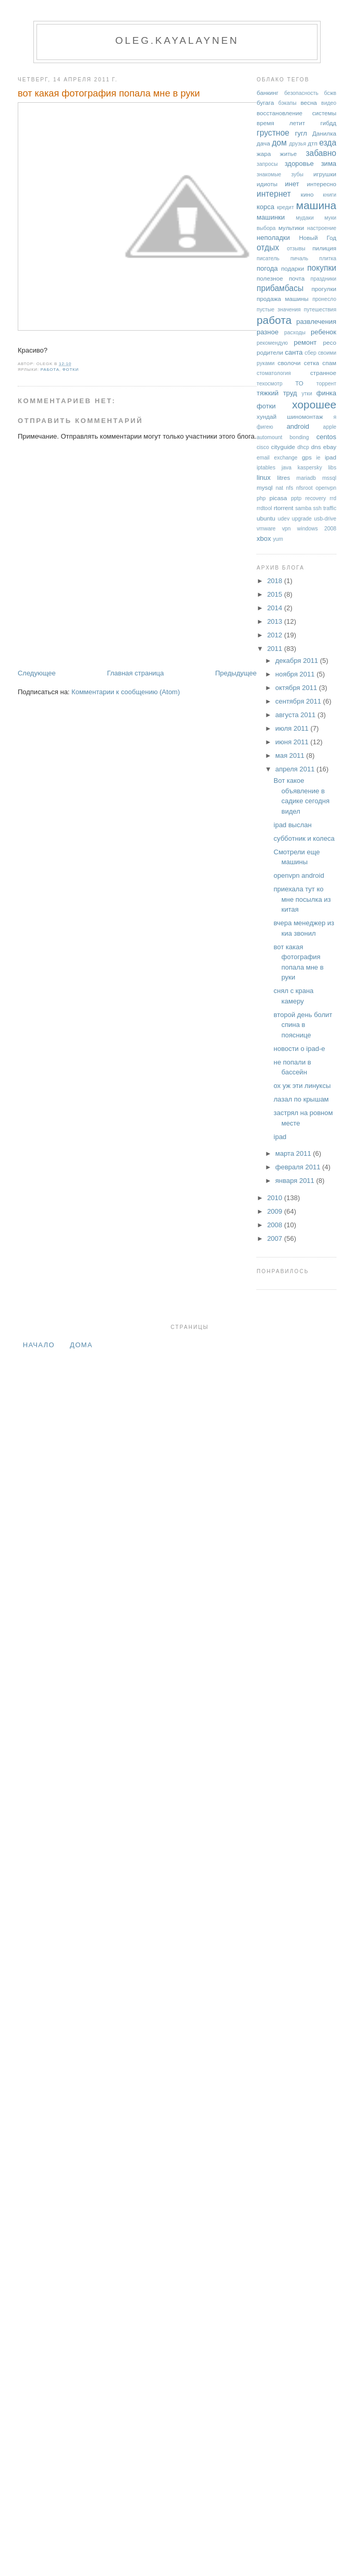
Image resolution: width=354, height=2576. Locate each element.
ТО (299, 383)
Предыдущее (236, 673)
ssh (317, 508)
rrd (332, 498)
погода (267, 268)
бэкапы (287, 103)
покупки (321, 267)
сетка (311, 362)
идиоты (267, 183)
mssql (329, 478)
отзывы (296, 248)
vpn (286, 528)
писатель (268, 258)
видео (328, 103)
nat (279, 488)
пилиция (324, 248)
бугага (265, 102)
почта (296, 278)
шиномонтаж (305, 416)
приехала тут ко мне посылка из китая (302, 899)
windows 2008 (316, 528)
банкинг (267, 92)
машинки (271, 217)
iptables (266, 467)
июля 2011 (293, 728)
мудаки (304, 218)
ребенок (323, 332)
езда (327, 142)
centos (326, 437)
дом (279, 142)
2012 (275, 635)
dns (316, 446)
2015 (275, 594)
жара (264, 153)
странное (323, 372)
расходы (295, 332)
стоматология (274, 373)
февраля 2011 (298, 1167)
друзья (297, 144)
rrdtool (264, 508)
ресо (329, 342)
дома (81, 1345)
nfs (290, 488)
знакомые (269, 174)
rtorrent (284, 507)
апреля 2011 (295, 769)
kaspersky (310, 467)
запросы (267, 164)
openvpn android (299, 875)
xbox (264, 538)
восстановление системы (296, 113)
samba (303, 508)
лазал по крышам (301, 1099)
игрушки (324, 174)
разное (267, 332)
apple (329, 427)
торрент (326, 383)
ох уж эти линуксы (302, 1086)
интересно (322, 183)
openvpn (325, 488)
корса (265, 207)
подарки (292, 268)
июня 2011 (292, 742)
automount (269, 437)
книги (329, 195)
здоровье (299, 163)
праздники (324, 279)
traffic (329, 508)
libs (332, 467)
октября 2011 (297, 688)
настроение (321, 228)
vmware (266, 528)
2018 (275, 581)
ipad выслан (293, 825)
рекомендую (272, 343)
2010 (275, 1198)
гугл (301, 133)
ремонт (305, 342)
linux (264, 477)
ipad (330, 457)
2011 (275, 648)
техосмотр (269, 383)
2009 (275, 1211)
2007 (275, 1238)
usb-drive (325, 519)
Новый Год (317, 237)
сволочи (289, 362)
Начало (39, 1345)
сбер (310, 353)
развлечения (316, 321)
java (286, 467)
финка (326, 393)
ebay (329, 446)
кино (307, 194)
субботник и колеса (304, 838)
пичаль (299, 258)
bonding (299, 437)
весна (308, 102)
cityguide (283, 446)
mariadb (306, 478)
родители (270, 352)
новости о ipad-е (299, 1049)
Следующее (37, 673)
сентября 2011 (299, 701)
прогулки (323, 288)
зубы (297, 174)
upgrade (302, 519)
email (263, 458)
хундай (266, 416)
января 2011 (295, 1180)
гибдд (328, 122)
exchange (285, 458)
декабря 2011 (297, 660)
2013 (275, 621)
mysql (265, 487)
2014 (275, 608)
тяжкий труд (277, 393)
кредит (285, 207)
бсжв (330, 93)
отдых (268, 247)
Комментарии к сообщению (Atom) (125, 692)
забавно (321, 153)
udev (284, 519)
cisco (263, 447)
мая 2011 (290, 755)
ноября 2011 (295, 674)
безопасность (301, 93)
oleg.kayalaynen (177, 40)
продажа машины (282, 298)
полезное (270, 278)
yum (278, 539)
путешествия (320, 309)
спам (329, 362)
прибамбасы (280, 288)
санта (294, 352)
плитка (327, 258)
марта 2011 (294, 1153)
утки (306, 393)
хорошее (314, 404)
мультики (291, 227)
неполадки (273, 237)
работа (50, 369)
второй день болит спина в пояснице (303, 1025)
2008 (275, 1225)
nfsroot (304, 488)
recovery (315, 498)
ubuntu (266, 518)
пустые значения (278, 309)
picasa (278, 497)
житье (288, 153)
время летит (281, 122)
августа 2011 (296, 715)
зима (328, 163)
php (261, 498)
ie (318, 458)
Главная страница (135, 673)
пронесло (324, 299)
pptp (296, 498)
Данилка (324, 133)
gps (307, 457)
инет (292, 184)
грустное (273, 132)
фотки (71, 369)
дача (263, 143)
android (298, 426)
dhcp (303, 447)
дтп (313, 143)
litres (283, 477)
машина (316, 205)
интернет (274, 193)
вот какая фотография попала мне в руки (109, 93)
